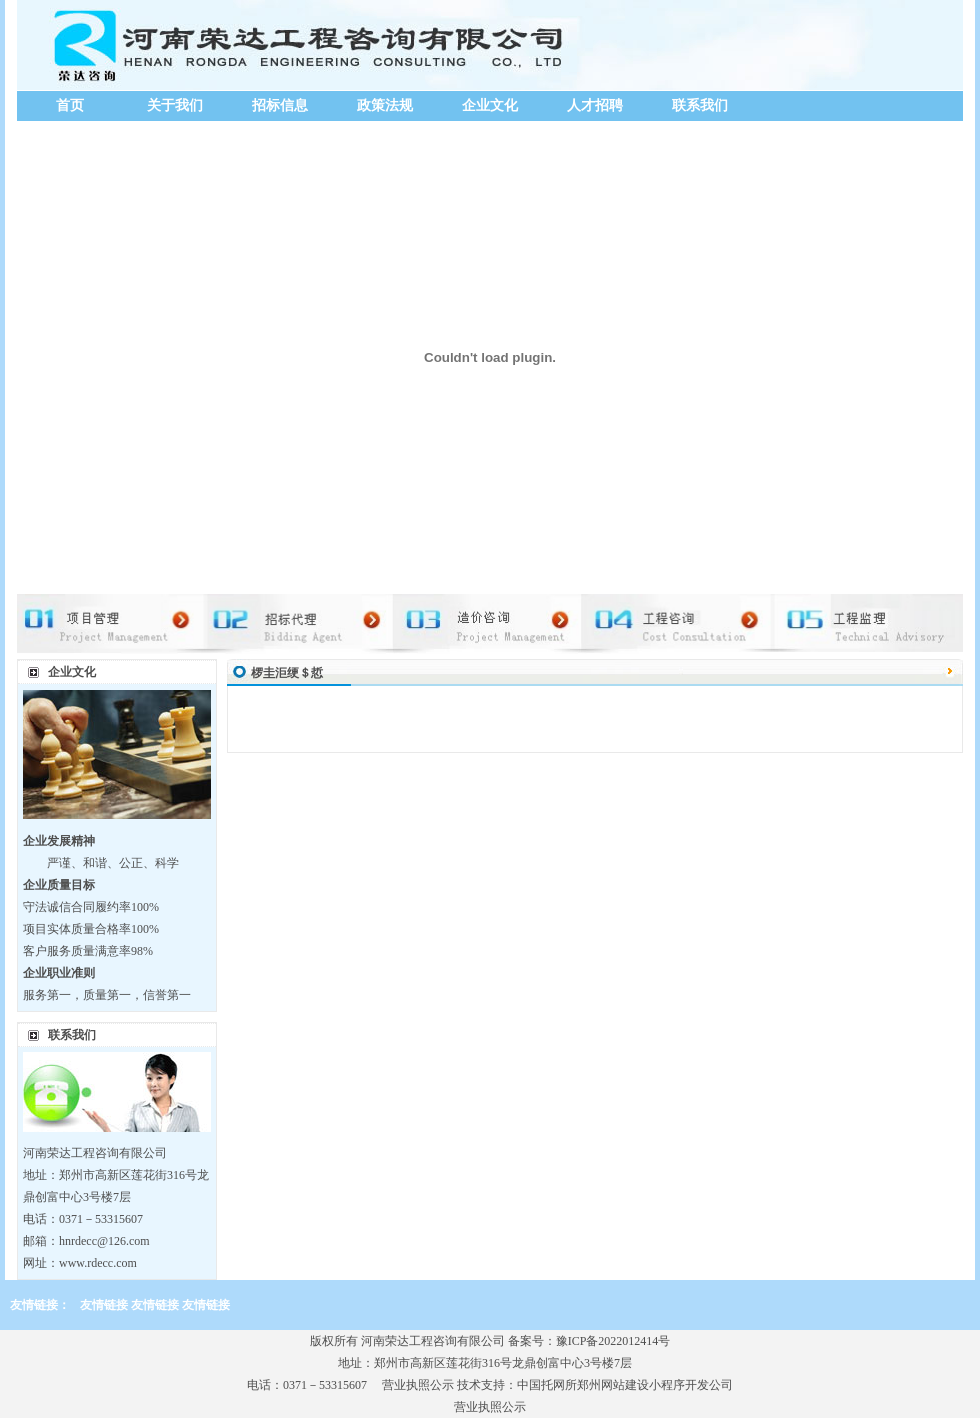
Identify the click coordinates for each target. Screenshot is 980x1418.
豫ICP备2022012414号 (613, 1341)
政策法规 (385, 105)
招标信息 (280, 105)
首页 (70, 105)
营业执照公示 (418, 1385)
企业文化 (490, 105)
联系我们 (700, 105)
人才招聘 (595, 105)
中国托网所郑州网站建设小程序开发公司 (625, 1385)
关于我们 (175, 105)
